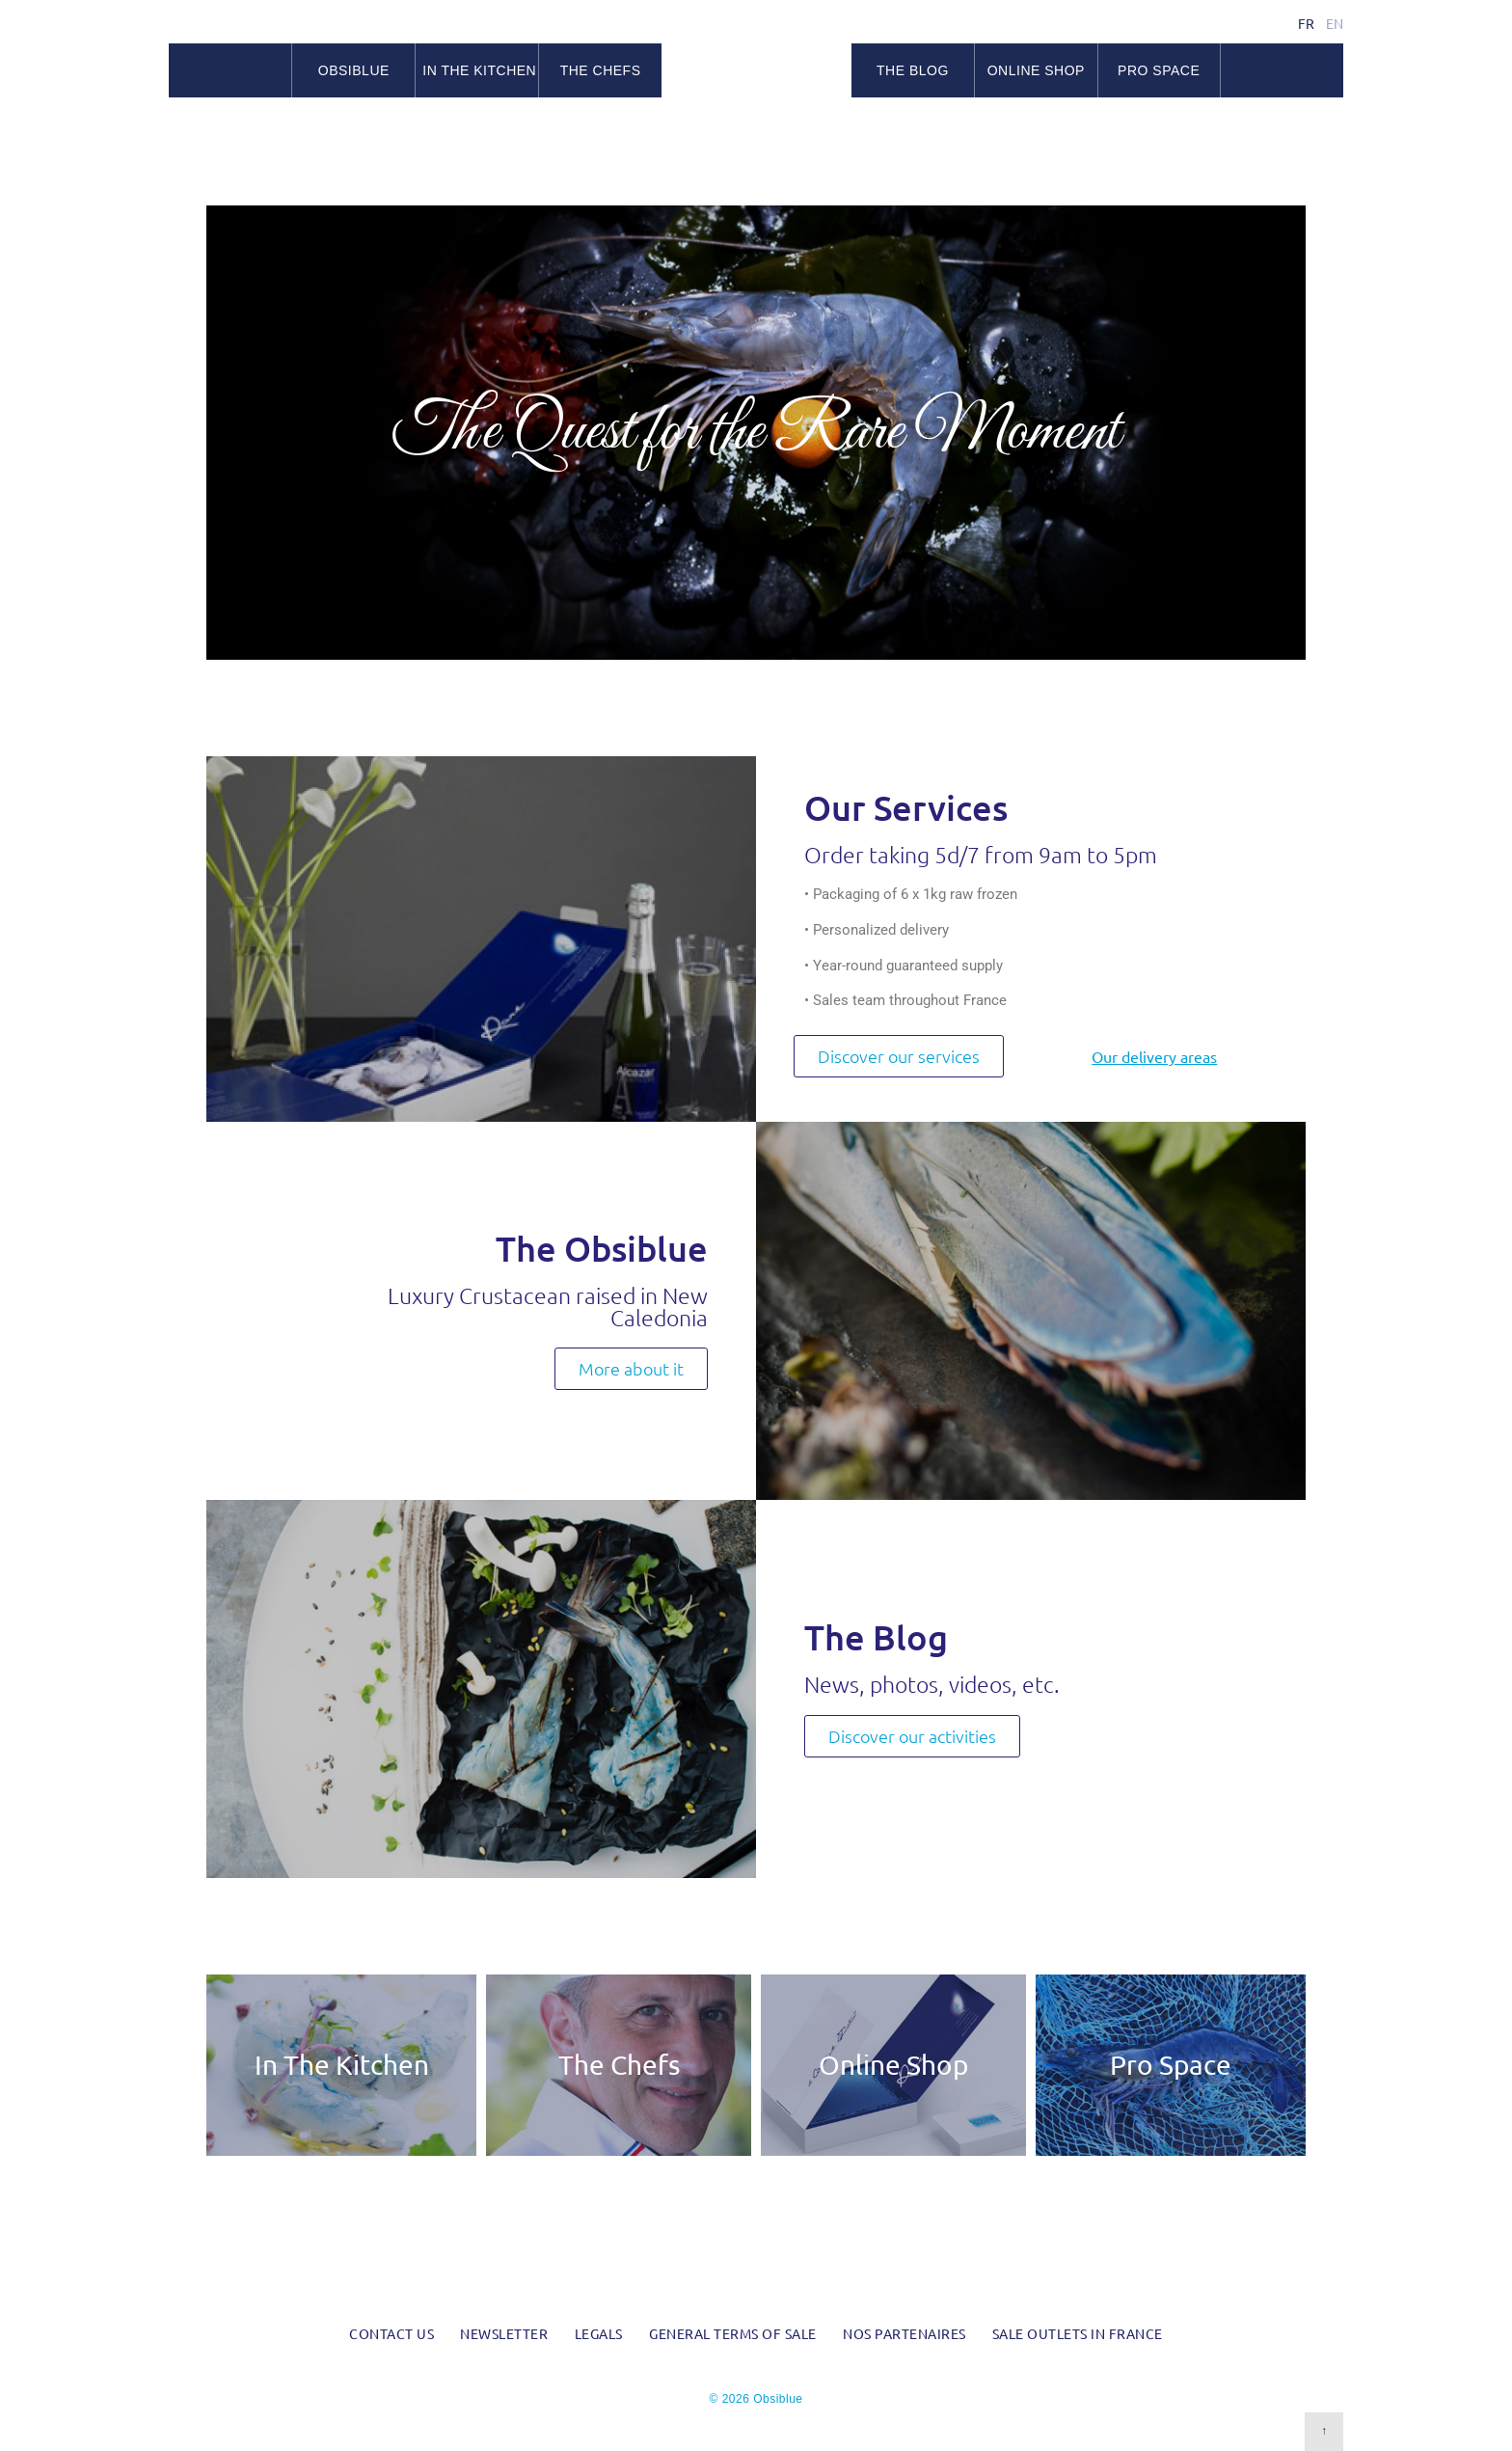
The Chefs (619, 2065)
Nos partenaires (904, 2333)
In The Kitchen (342, 2065)
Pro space (1159, 70)
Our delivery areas (1154, 1057)
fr (1306, 23)
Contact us (391, 2333)
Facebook (1284, 126)
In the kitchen (479, 70)
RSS (1331, 126)
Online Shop (1036, 70)
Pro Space (1170, 2065)
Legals (599, 2333)
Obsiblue (757, 78)
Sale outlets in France (1077, 2333)
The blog (913, 70)
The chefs (600, 70)
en (1334, 23)
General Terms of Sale (733, 2333)
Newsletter (504, 2333)
